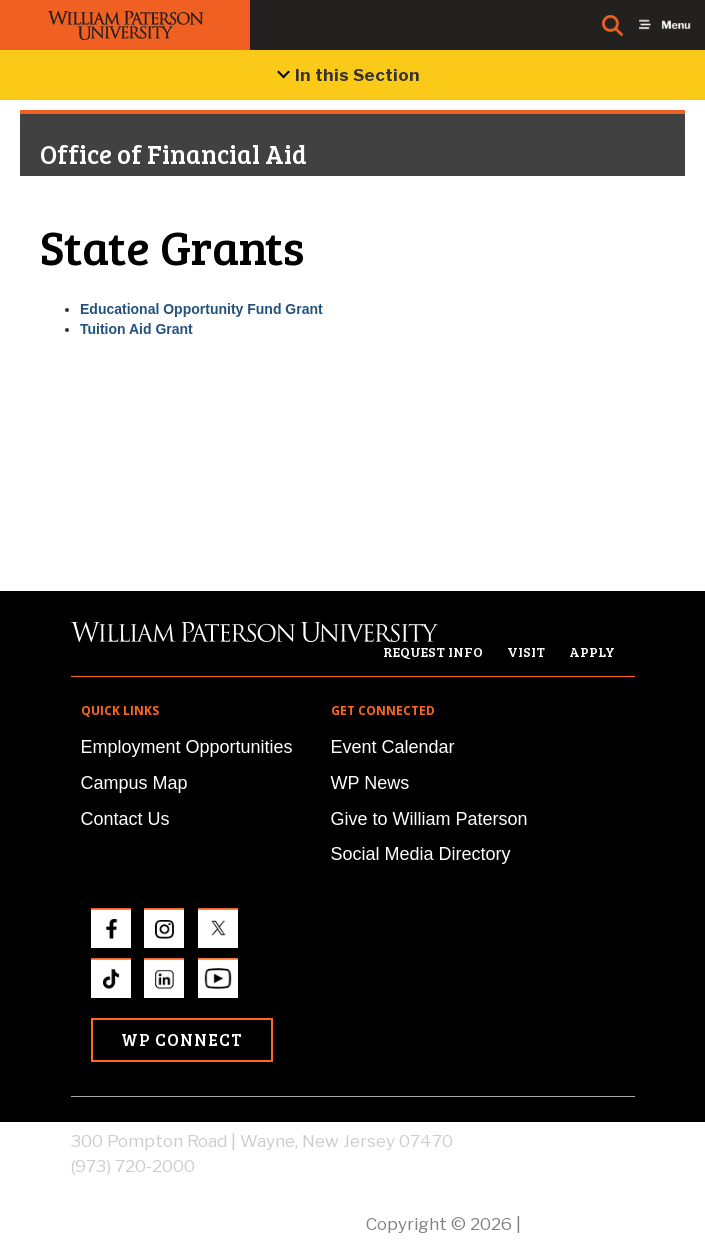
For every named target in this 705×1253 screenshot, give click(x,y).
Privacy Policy (580, 1224)
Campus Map (134, 783)
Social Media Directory (421, 854)
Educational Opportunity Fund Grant (201, 309)
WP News (370, 783)
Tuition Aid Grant (136, 329)
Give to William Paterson (429, 819)
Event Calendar (393, 747)
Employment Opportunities (187, 747)
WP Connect (182, 1039)
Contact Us (125, 819)
